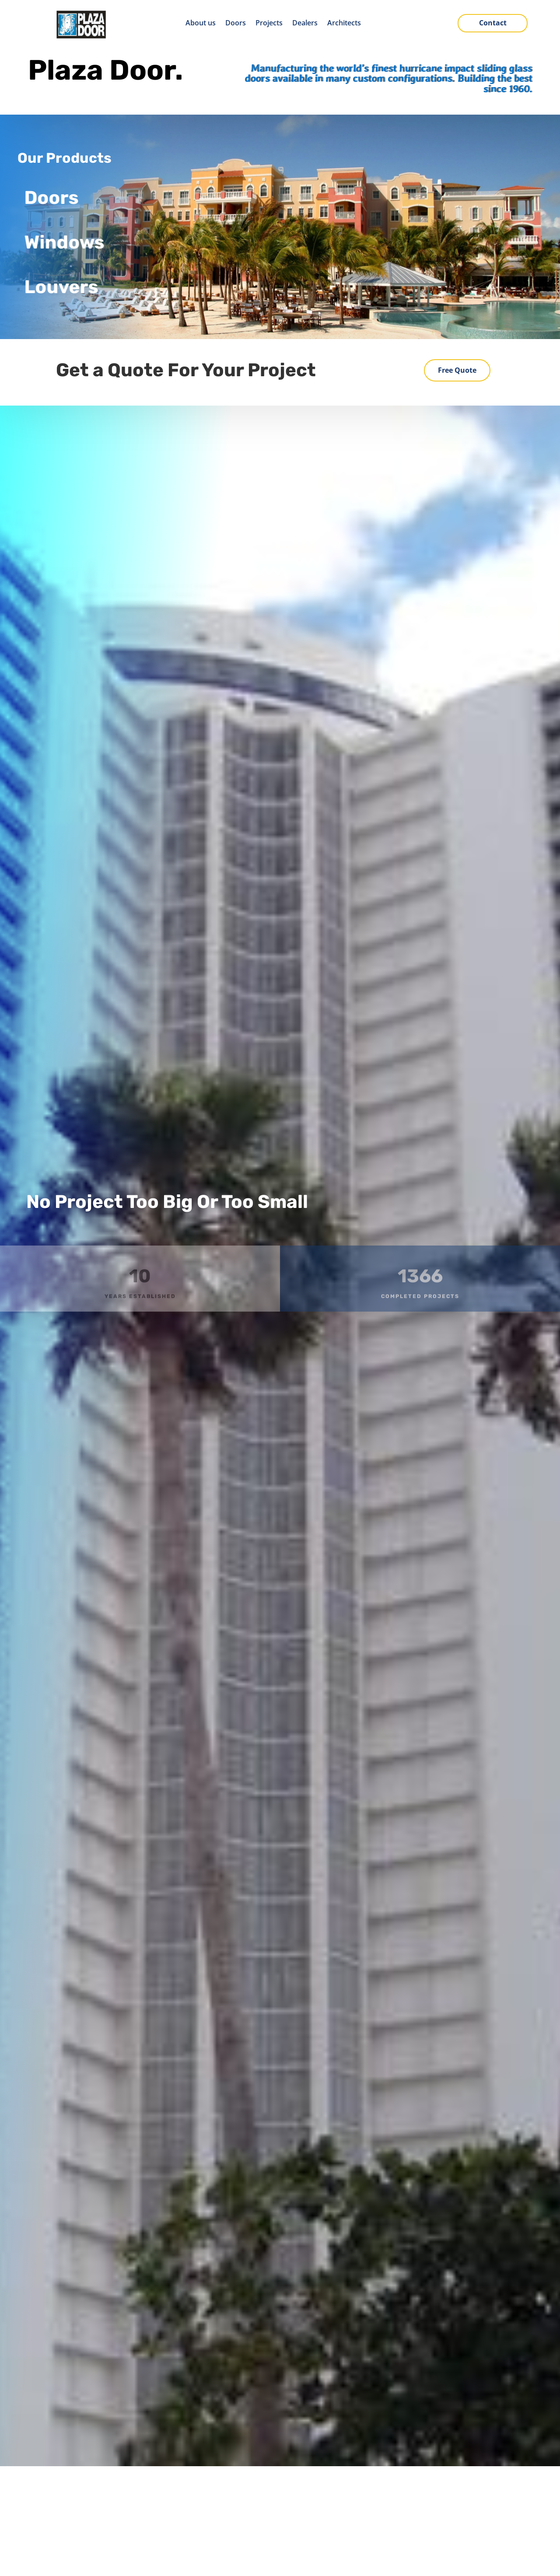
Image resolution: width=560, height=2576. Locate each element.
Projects (269, 24)
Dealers (305, 24)
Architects (344, 24)
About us (201, 24)
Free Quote (457, 370)
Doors (235, 24)
